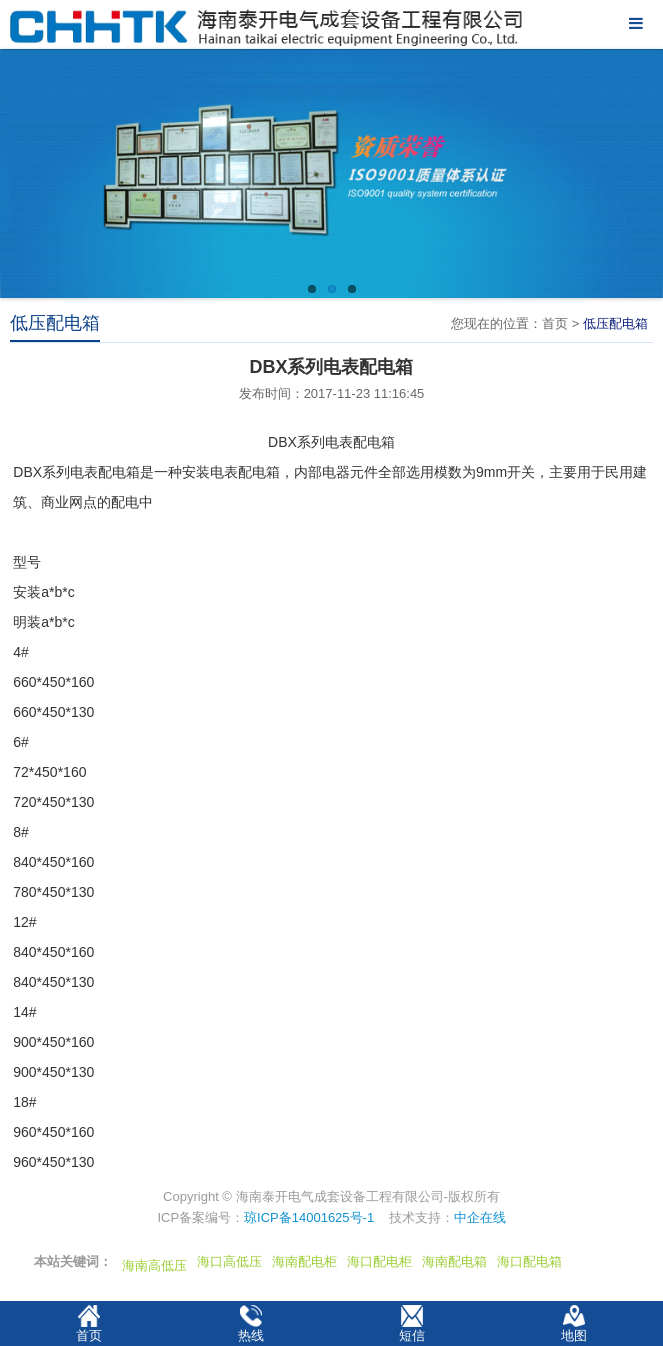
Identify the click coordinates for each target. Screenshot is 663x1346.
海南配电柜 (304, 1261)
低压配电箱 (615, 323)
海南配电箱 (454, 1261)
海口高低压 (229, 1261)
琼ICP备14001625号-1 (309, 1217)
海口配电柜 (379, 1261)
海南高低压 (154, 1265)
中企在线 (480, 1217)
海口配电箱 (529, 1261)
